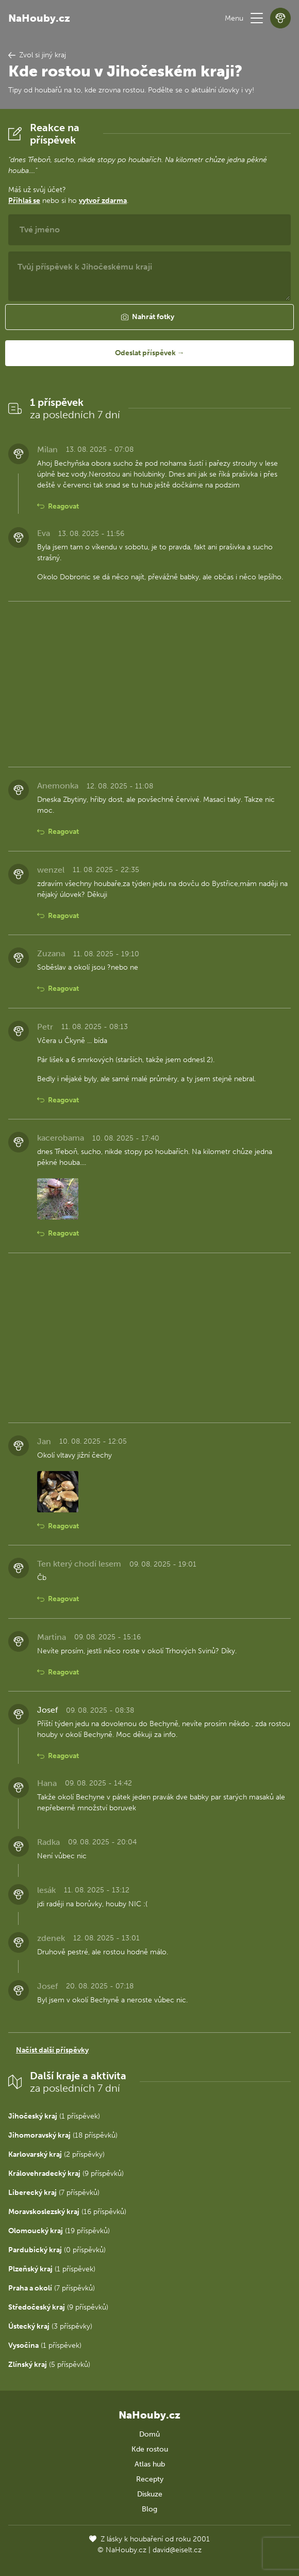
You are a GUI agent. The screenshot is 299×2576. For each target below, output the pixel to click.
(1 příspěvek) (54, 2116)
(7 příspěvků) (53, 2192)
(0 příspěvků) (57, 2250)
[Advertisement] (149, 682)
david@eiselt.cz (177, 2550)
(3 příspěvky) (50, 2326)
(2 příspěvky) (56, 2154)
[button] (256, 18)
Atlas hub (150, 2464)
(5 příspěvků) (49, 2364)
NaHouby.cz (39, 18)
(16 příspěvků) (67, 2211)
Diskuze (149, 2494)
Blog (149, 2509)
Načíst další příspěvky (52, 2050)
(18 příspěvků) (63, 2135)
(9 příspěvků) (66, 2173)
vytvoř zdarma (103, 200)
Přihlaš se (24, 200)
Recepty (149, 2479)
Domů (149, 2434)
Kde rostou (149, 2449)
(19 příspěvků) (59, 2230)
